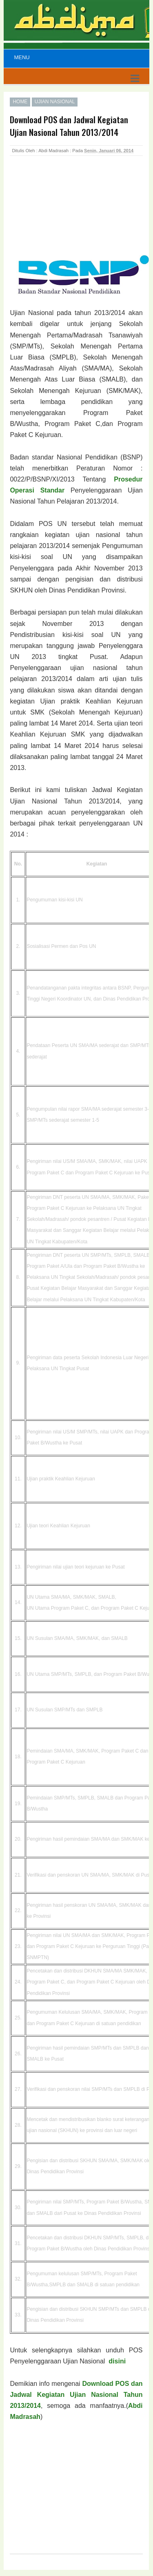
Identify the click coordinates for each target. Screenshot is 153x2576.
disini (117, 2361)
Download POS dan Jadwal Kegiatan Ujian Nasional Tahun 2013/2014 (76, 2394)
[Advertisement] (75, 214)
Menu (21, 57)
